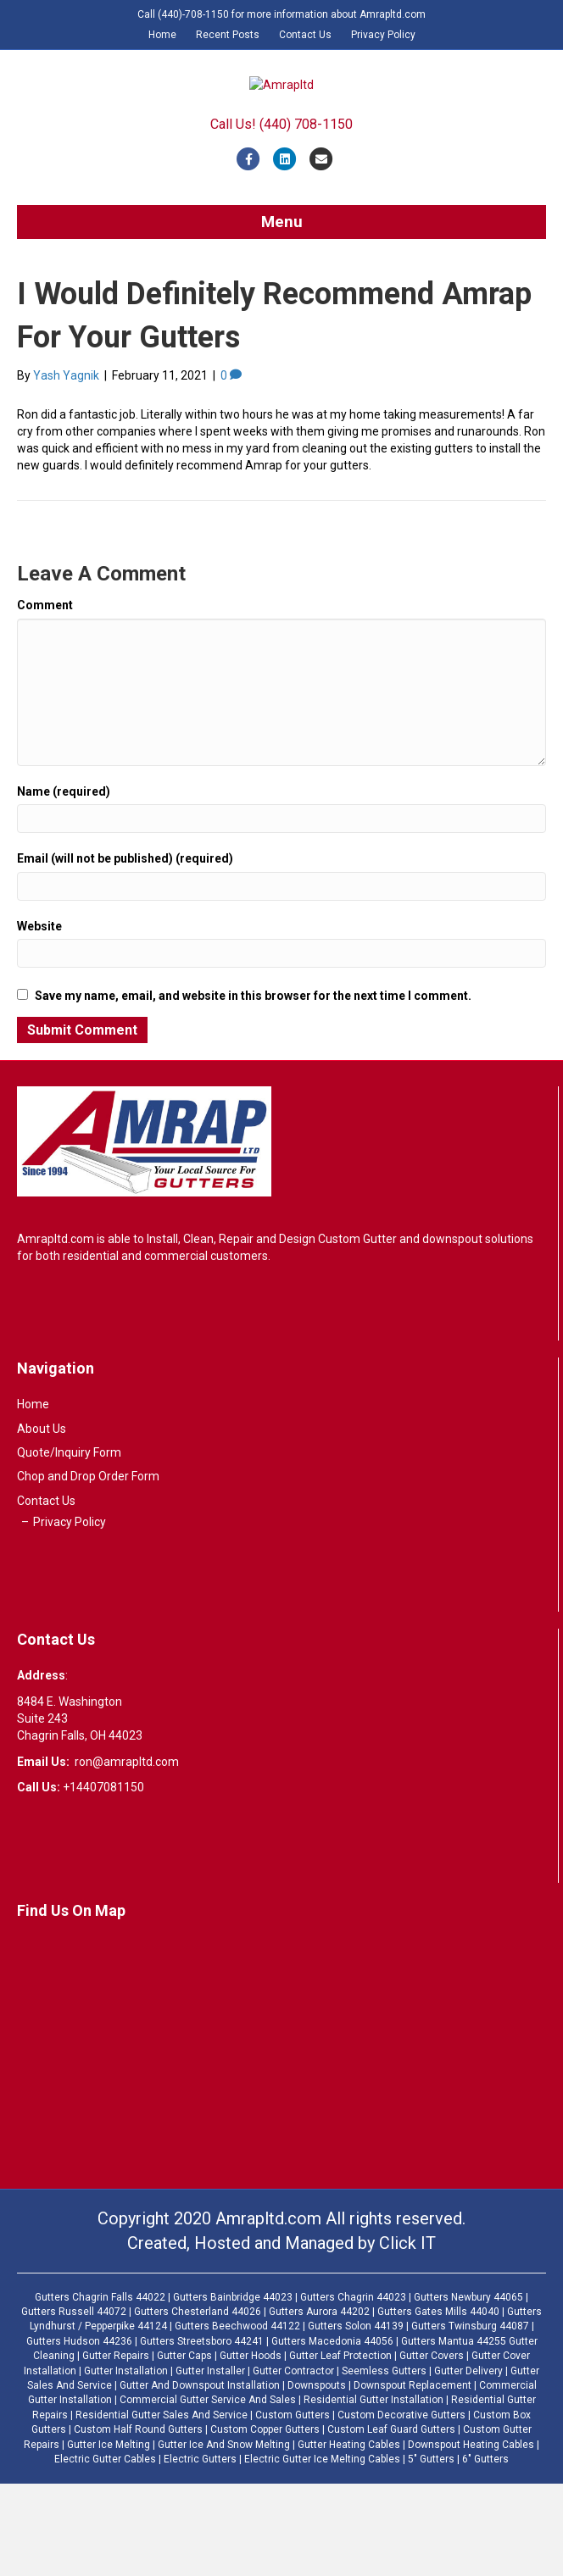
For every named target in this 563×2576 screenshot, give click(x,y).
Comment (45, 697)
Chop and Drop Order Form (88, 1568)
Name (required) (63, 884)
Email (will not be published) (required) (125, 951)
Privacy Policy (383, 35)
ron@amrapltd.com (127, 1853)
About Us (41, 1520)
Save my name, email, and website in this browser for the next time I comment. (253, 1087)
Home (162, 35)
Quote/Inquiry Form (69, 1545)
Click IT (407, 2334)
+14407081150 (103, 1879)
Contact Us (305, 35)
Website (39, 1018)
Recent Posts (227, 35)
